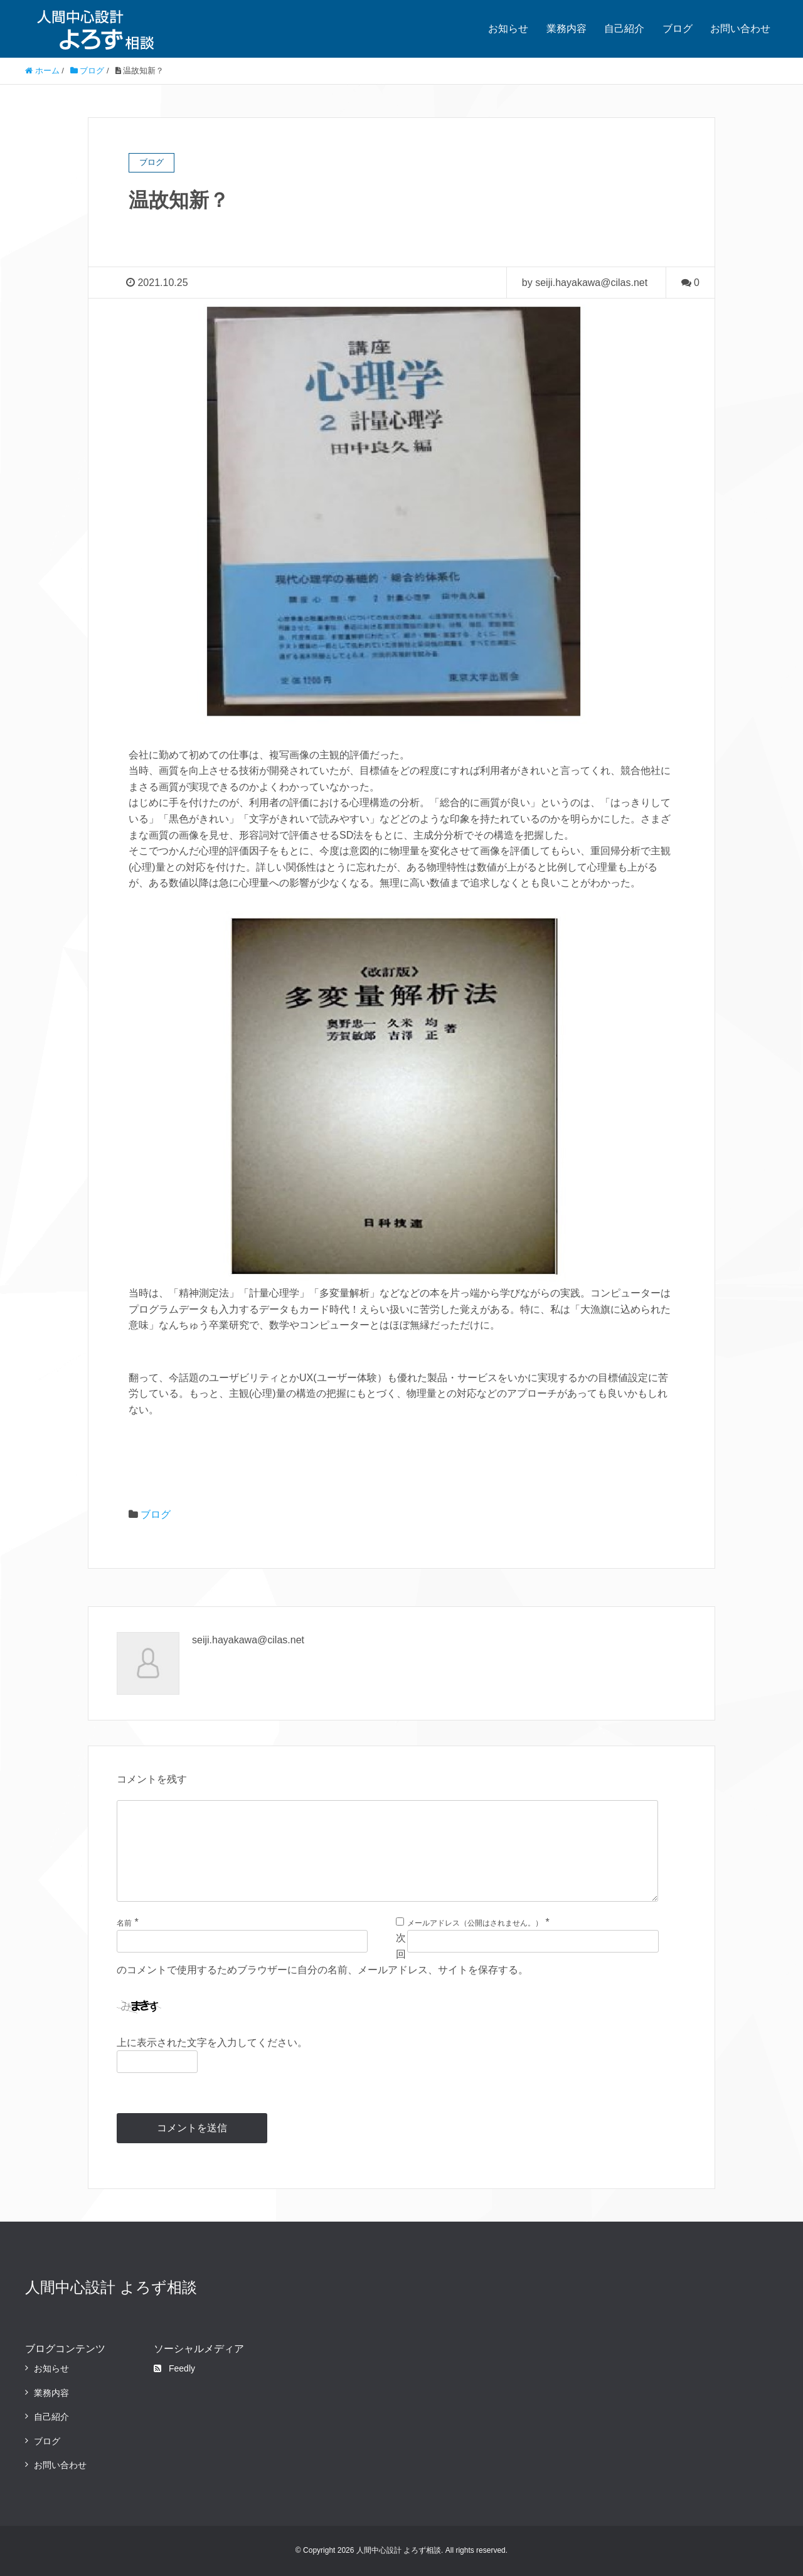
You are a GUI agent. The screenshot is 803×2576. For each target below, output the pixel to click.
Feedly (174, 2368)
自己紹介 (624, 28)
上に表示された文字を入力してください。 (212, 2042)
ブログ (677, 28)
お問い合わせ (740, 28)
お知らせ (508, 28)
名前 (124, 1923)
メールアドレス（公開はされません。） (475, 1923)
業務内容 (566, 28)
